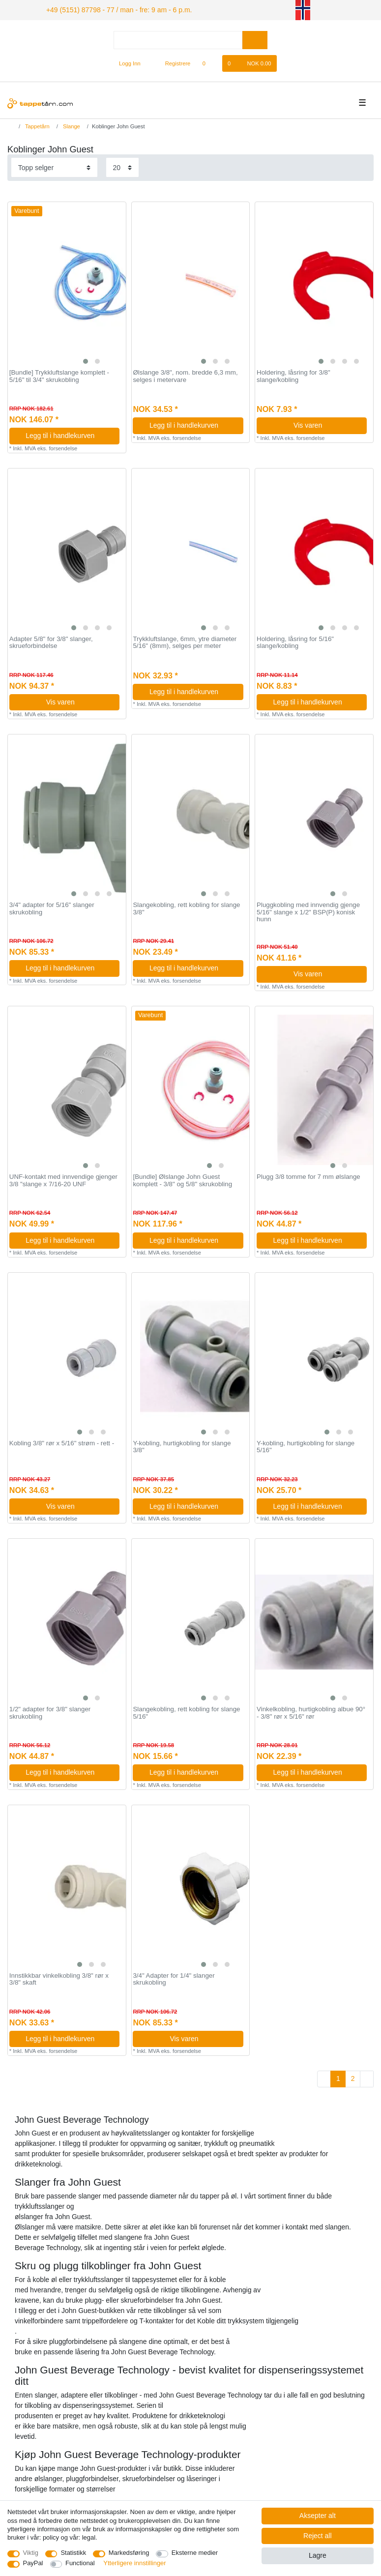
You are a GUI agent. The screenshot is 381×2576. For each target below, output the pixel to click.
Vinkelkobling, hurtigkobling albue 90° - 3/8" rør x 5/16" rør (311, 1711)
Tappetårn (37, 125)
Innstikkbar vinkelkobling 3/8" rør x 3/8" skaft (59, 1978)
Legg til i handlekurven (69, 434)
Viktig (30, 2552)
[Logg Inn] (125, 62)
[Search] (254, 38)
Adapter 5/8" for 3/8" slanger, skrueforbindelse (51, 641)
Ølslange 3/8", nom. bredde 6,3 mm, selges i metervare (185, 375)
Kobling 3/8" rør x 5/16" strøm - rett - (61, 1441)
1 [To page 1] (338, 2077)
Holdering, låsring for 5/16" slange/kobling (295, 641)
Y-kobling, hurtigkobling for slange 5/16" (305, 1445)
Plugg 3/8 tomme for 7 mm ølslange (308, 1175)
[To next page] (367, 2077)
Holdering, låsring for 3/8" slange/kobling (293, 375)
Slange (70, 125)
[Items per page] (122, 166)
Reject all (317, 2536)
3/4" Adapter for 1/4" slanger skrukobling (173, 1978)
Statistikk (73, 2552)
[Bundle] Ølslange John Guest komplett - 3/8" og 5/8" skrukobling (182, 1179)
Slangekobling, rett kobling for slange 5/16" (186, 1711)
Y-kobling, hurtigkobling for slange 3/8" (182, 1445)
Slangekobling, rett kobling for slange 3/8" (186, 907)
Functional (80, 2563)
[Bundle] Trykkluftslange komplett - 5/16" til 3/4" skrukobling (59, 375)
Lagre (317, 2555)
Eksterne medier (195, 2552)
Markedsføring (129, 2552)
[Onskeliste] (209, 62)
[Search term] (178, 38)
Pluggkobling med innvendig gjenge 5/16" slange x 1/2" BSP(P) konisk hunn (308, 910)
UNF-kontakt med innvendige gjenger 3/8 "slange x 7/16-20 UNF (63, 1179)
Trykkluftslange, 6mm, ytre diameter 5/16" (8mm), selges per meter (184, 641)
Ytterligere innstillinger (134, 2563)
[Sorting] (54, 166)
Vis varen (326, 424)
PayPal (33, 2563)
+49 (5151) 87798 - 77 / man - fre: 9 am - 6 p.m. (107, 8)
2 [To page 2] (353, 2077)
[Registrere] (172, 62)
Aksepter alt (317, 2515)
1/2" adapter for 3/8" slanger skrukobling (49, 1711)
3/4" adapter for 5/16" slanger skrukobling (51, 907)
